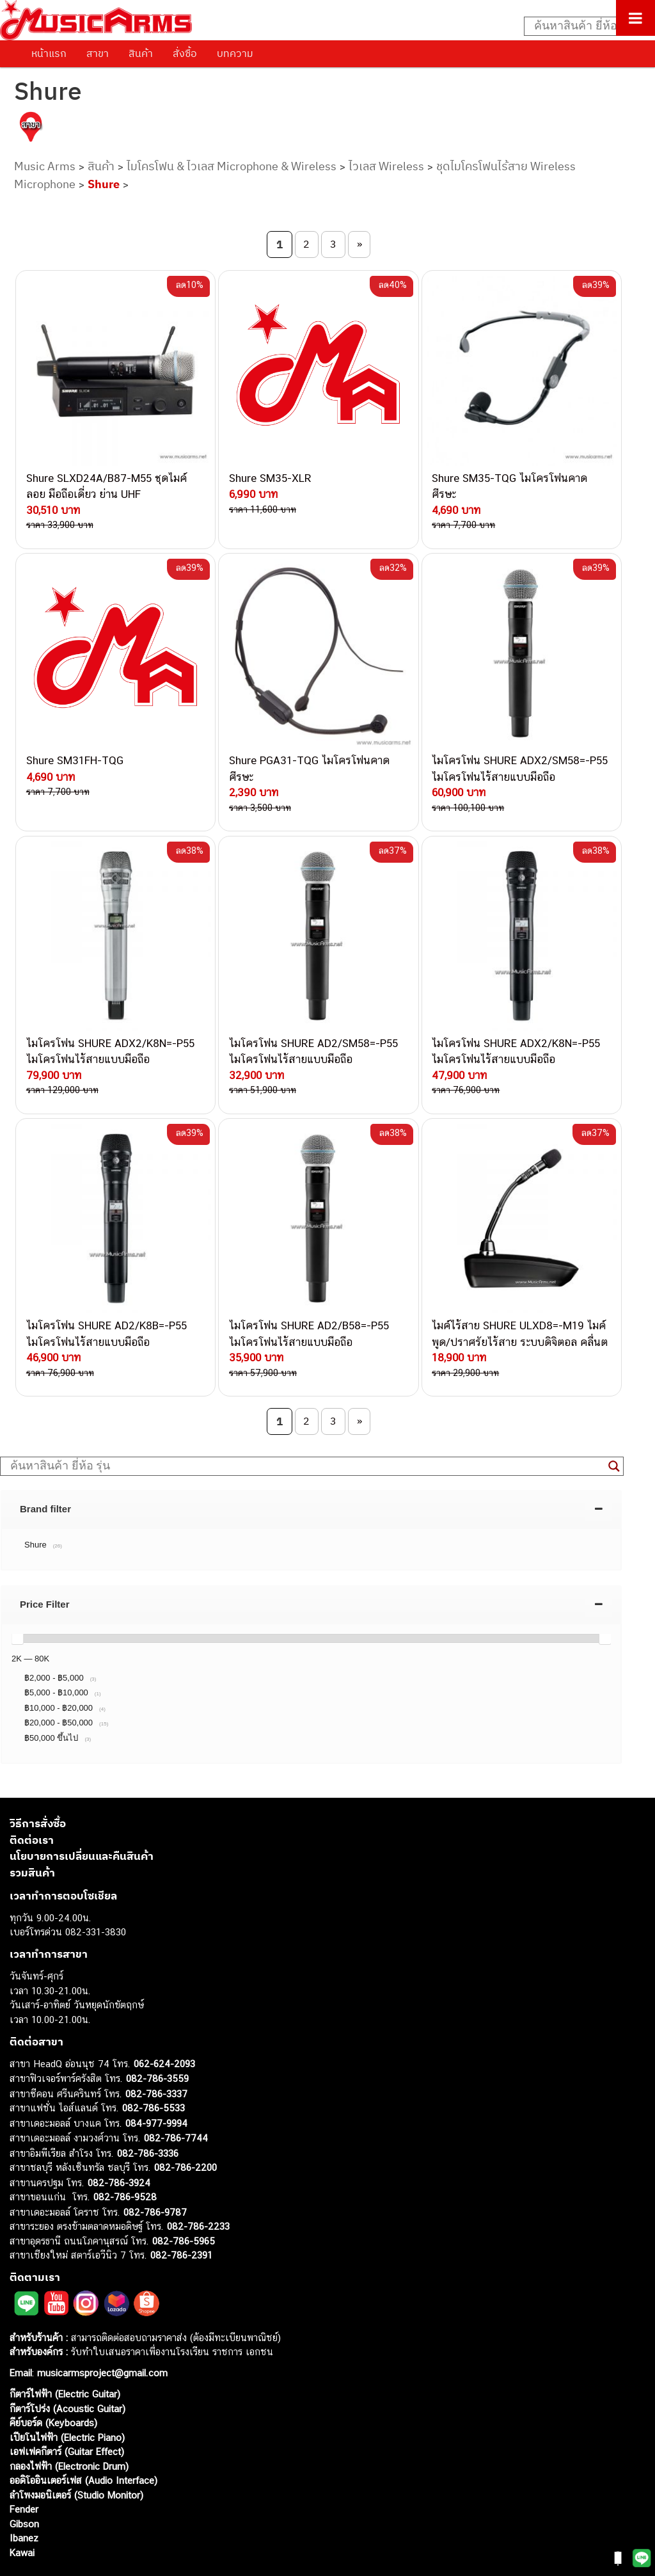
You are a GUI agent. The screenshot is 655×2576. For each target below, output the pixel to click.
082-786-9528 (125, 2155)
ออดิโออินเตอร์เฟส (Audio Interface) (83, 2438)
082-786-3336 (147, 2111)
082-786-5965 (183, 2198)
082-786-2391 (181, 2213)
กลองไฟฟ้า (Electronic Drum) (69, 2424)
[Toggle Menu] (635, 18)
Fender (24, 2467)
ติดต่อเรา (32, 1798)
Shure (104, 184)
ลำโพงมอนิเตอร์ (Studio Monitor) (76, 2452)
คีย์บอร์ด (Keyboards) (53, 2381)
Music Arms (44, 166)
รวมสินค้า (32, 1830)
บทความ (235, 53)
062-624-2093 (164, 2021)
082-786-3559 (157, 2036)
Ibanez (24, 2496)
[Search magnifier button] (614, 1424)
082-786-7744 (176, 2096)
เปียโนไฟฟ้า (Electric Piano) (67, 2395)
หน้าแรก (49, 53)
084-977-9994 (156, 2081)
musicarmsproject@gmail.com (101, 2331)
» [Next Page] (359, 243)
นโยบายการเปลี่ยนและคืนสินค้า (82, 1814)
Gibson (24, 2481)
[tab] (311, 1466)
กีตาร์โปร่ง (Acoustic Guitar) (67, 2366)
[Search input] (582, 26)
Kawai (22, 2510)
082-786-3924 (119, 2140)
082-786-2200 (185, 2125)
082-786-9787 (155, 2169)
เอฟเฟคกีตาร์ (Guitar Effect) (67, 2409)
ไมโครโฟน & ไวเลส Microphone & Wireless (231, 166)
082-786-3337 (156, 2051)
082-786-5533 (153, 2066)
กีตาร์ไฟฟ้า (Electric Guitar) (65, 2352)
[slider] (17, 1596)
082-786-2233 (198, 2184)
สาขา (97, 53)
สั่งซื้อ (185, 53)
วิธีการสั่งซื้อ (38, 1782)
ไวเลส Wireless (386, 166)
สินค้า (141, 53)
